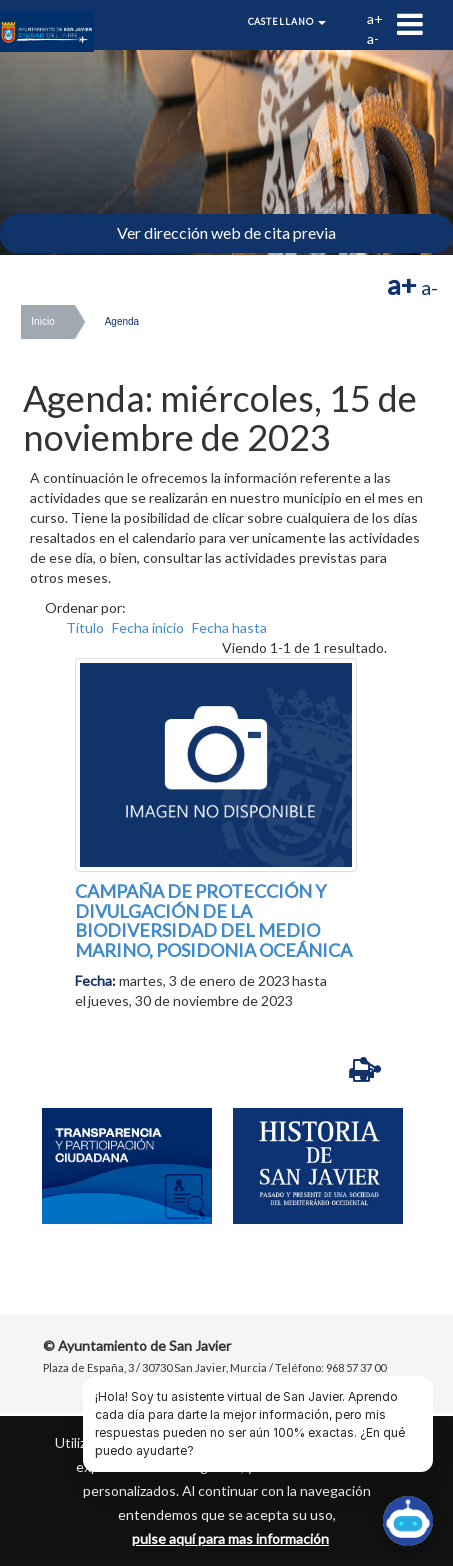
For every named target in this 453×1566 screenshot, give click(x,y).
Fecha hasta (229, 627)
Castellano (287, 21)
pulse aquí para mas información (230, 1538)
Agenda (122, 321)
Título (85, 627)
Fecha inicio (148, 627)
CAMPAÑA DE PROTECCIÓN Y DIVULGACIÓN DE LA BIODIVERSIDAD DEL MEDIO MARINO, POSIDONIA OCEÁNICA (213, 920)
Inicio (42, 321)
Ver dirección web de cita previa (226, 232)
